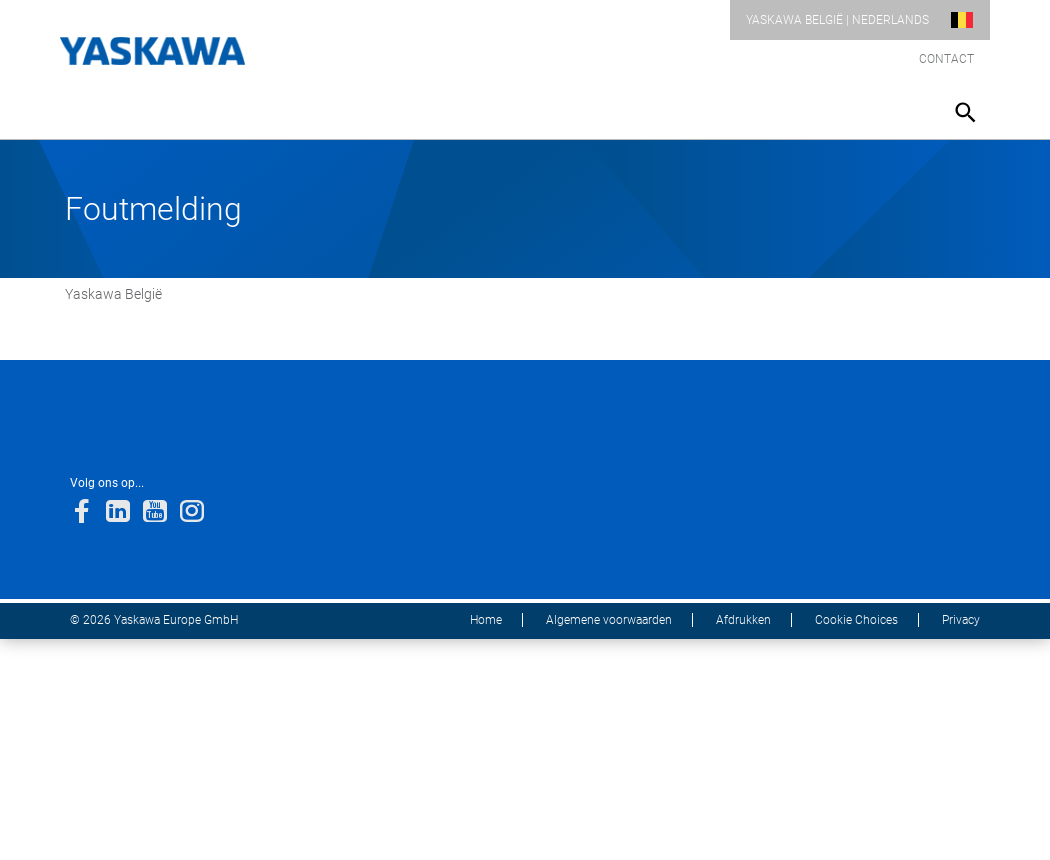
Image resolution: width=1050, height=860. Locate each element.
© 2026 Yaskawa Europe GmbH (154, 620)
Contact (946, 59)
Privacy (961, 620)
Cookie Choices (856, 620)
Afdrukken (743, 620)
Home (486, 620)
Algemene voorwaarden (609, 620)
